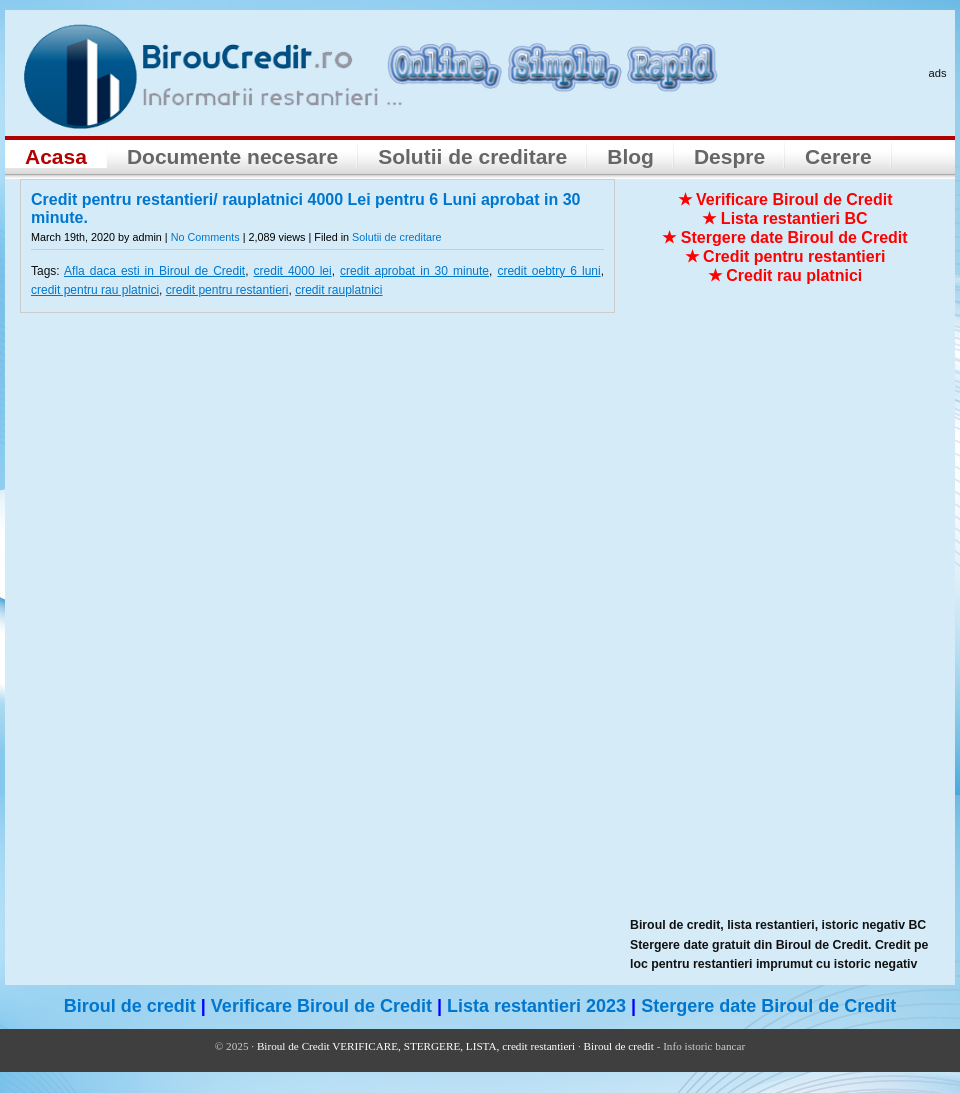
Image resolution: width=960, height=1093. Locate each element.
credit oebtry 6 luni (548, 271)
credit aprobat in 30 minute (414, 271)
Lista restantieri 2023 (536, 1006)
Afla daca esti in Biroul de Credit (154, 271)
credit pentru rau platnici (95, 290)
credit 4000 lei (293, 271)
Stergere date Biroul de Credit (768, 1006)
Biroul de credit (130, 1006)
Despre (729, 156)
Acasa (56, 156)
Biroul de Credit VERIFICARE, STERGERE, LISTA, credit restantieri (416, 1046)
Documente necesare (232, 156)
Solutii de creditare (472, 156)
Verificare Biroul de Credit (321, 1006)
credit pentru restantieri (227, 290)
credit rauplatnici (338, 290)
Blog (630, 156)
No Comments (205, 237)
